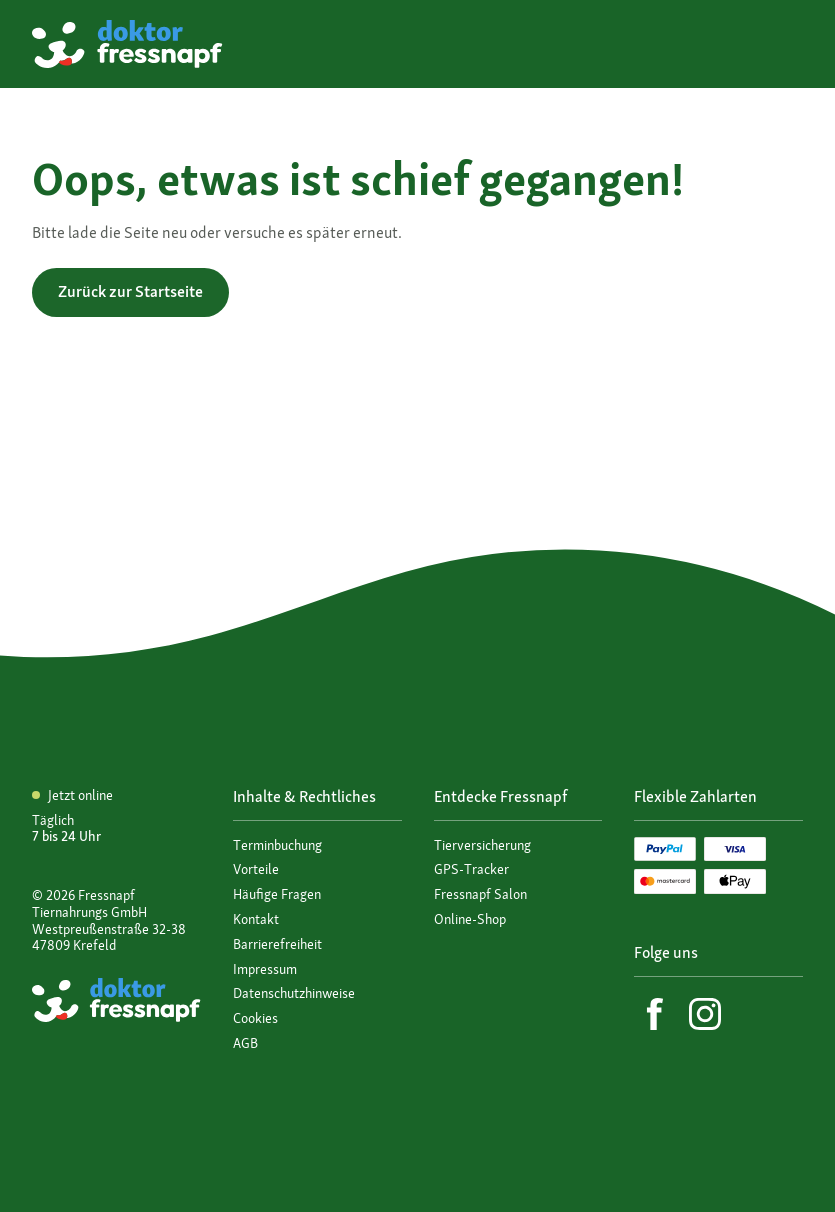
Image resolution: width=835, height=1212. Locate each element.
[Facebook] (655, 1014)
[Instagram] (705, 1014)
